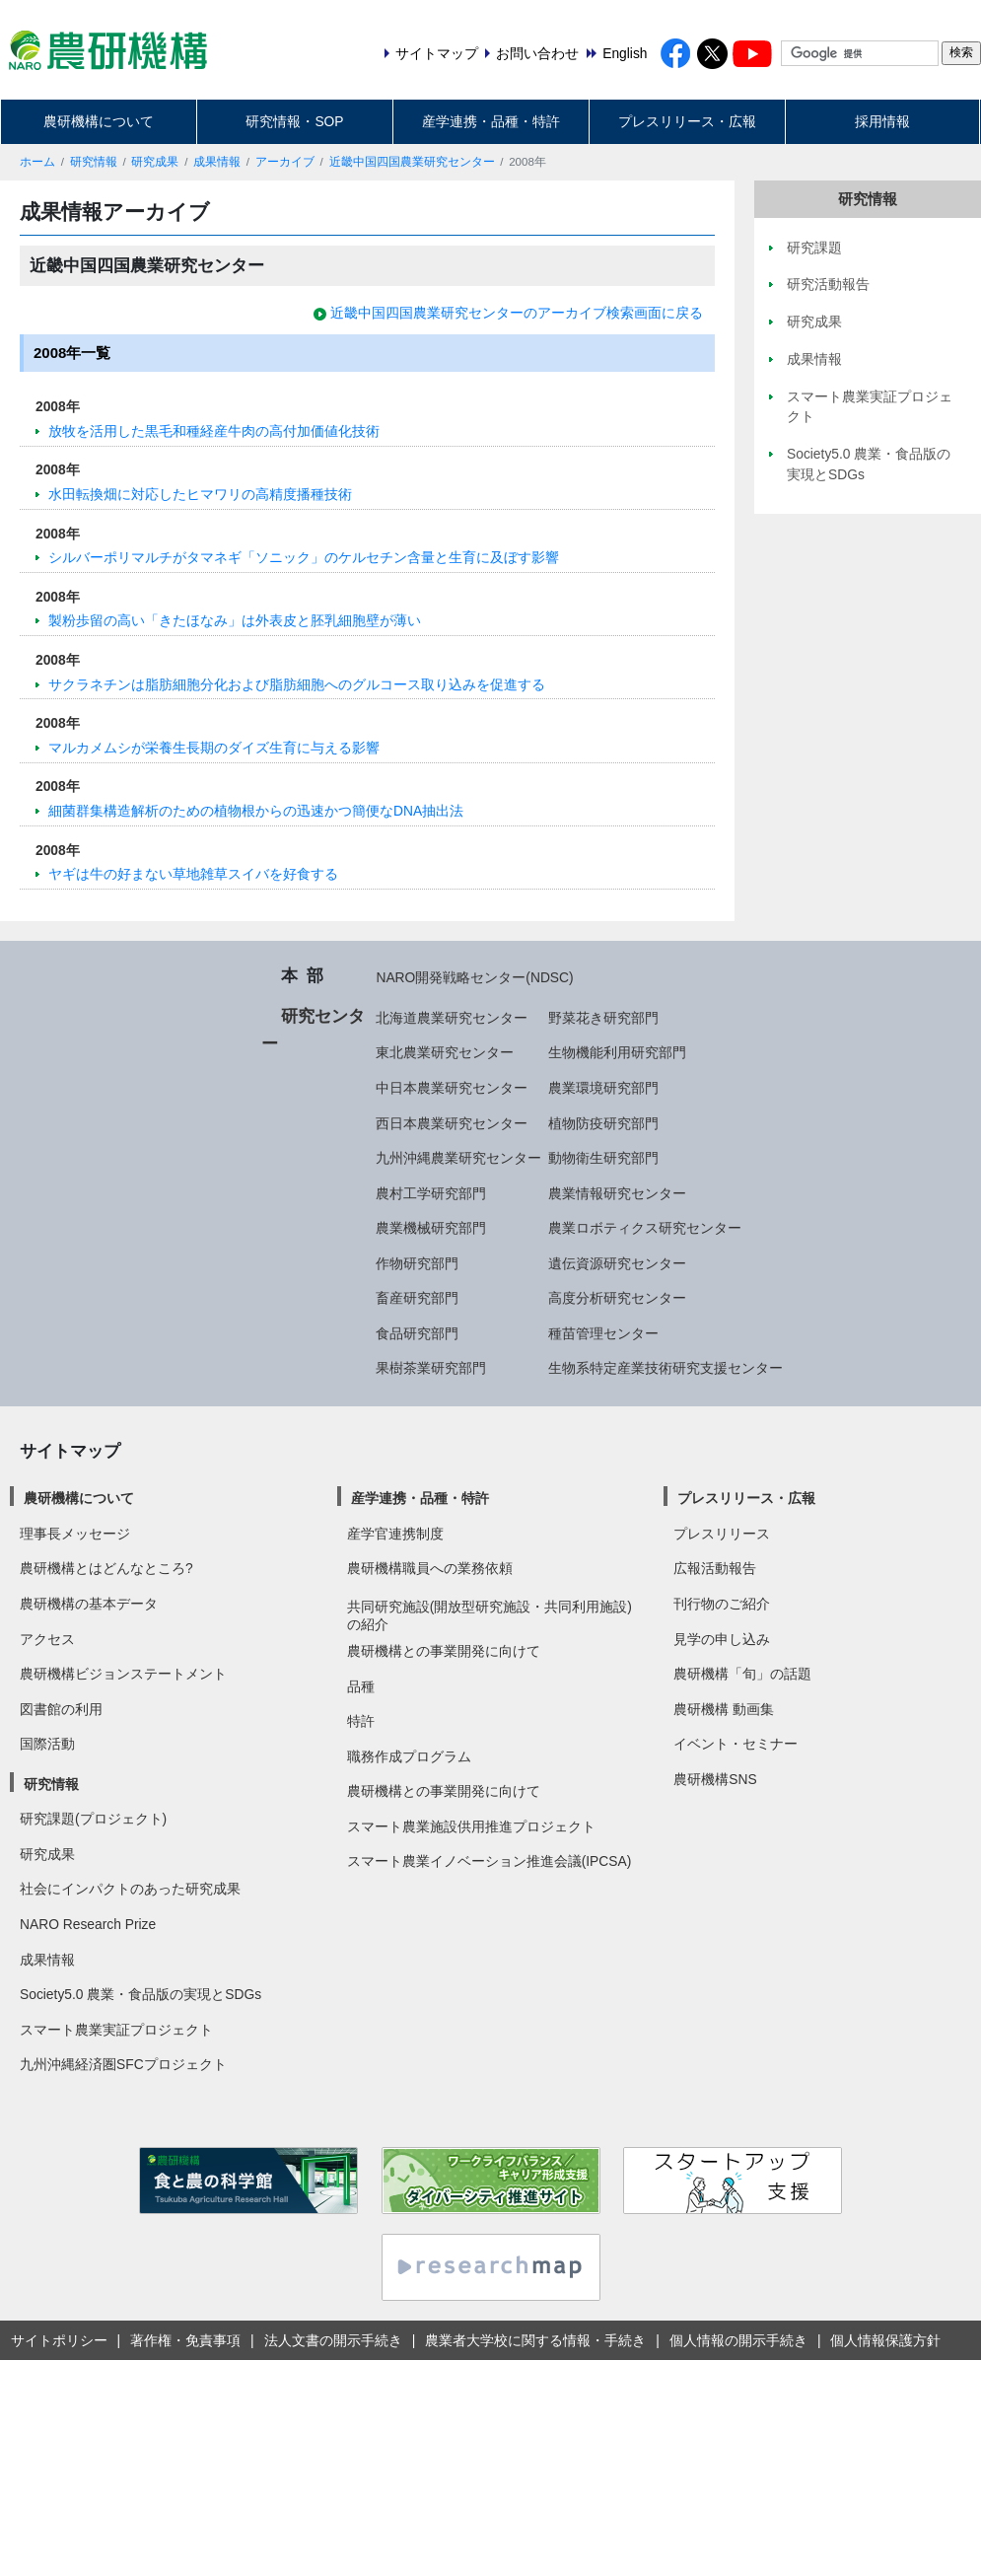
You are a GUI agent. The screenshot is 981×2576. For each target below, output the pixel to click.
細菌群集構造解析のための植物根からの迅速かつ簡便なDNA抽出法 (255, 811)
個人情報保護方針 (885, 2340)
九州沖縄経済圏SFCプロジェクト (123, 2064)
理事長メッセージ (75, 1533)
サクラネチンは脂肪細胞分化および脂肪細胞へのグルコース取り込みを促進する (296, 684)
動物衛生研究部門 (603, 1158)
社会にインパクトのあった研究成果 (130, 1888)
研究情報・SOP (294, 121)
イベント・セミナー (735, 1744)
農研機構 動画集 (723, 1709)
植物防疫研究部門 (603, 1123)
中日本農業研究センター (451, 1088)
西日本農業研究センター (451, 1123)
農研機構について (98, 121)
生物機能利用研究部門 (617, 1052)
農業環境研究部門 (603, 1088)
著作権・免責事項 (185, 2340)
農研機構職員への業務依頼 (430, 1568)
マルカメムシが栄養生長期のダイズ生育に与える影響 (214, 747)
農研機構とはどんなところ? (106, 1568)
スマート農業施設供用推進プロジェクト (471, 1826)
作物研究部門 (417, 1263)
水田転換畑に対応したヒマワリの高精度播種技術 (200, 494)
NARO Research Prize (88, 1924)
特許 (361, 1721)
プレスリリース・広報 (687, 121)
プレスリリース (721, 1533)
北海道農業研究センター (451, 1018)
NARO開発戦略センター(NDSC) (474, 977)
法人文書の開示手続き (333, 2340)
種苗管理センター (603, 1333)
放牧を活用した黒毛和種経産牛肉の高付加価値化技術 (214, 431)
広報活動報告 (714, 1568)
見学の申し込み (721, 1639)
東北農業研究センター (445, 1052)
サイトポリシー (59, 2340)
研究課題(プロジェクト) (93, 1818)
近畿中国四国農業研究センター (412, 162)
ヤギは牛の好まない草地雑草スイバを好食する (193, 874)
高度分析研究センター (617, 1298)
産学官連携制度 (395, 1533)
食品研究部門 (417, 1333)
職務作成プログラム (409, 1756)
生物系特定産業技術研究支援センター (665, 1368)
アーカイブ (285, 162)
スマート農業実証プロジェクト (116, 2030)
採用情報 (882, 121)
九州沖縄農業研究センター (458, 1158)
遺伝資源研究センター (617, 1263)
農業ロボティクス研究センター (644, 1228)
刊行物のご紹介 (721, 1603)
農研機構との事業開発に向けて (443, 1651)
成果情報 (217, 162)
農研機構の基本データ (89, 1603)
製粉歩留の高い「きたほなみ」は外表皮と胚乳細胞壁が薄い (234, 620)
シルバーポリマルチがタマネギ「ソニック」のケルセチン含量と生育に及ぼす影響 (303, 557)
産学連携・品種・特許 (491, 121)
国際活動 (47, 1744)
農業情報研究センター (617, 1193)
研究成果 (154, 162)
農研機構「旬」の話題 (742, 1674)
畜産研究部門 (417, 1298)
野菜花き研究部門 (603, 1018)
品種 (361, 1686)
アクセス (47, 1639)
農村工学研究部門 (431, 1193)
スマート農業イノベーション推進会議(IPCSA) (489, 1861)
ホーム (37, 162)
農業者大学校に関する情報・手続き (535, 2340)
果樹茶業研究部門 (431, 1368)
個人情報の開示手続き (738, 2340)
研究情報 (93, 162)
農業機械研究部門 (431, 1228)
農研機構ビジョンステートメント (123, 1674)
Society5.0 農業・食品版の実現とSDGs (140, 1994)
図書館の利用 (61, 1709)
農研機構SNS (714, 1779)
